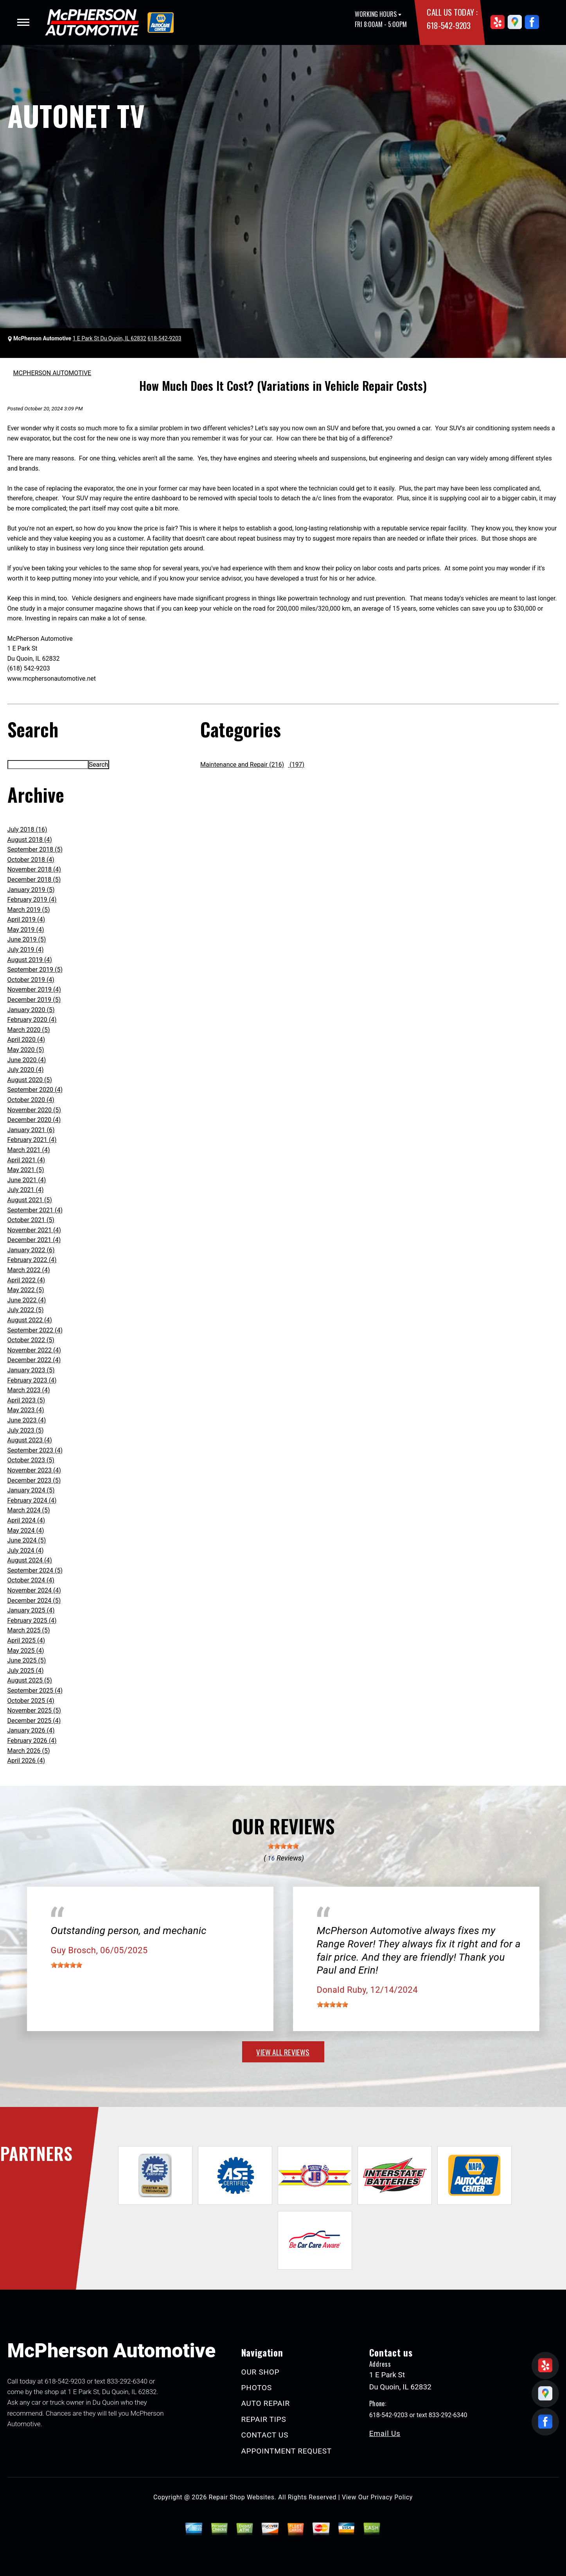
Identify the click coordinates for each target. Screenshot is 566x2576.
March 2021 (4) (28, 1150)
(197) (296, 764)
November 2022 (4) (34, 1350)
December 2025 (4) (34, 1720)
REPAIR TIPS (263, 2419)
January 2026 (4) (31, 1730)
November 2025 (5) (34, 1710)
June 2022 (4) (26, 1300)
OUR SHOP (260, 2371)
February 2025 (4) (32, 1620)
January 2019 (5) (31, 889)
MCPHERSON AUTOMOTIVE (52, 373)
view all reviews (282, 2051)
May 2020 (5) (25, 1049)
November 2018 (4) (34, 869)
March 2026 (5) (28, 1750)
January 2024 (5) (31, 1490)
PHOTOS (256, 2387)
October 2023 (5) (30, 1460)
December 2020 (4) (34, 1120)
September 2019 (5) (35, 969)
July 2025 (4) (25, 1670)
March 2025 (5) (28, 1630)
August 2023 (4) (29, 1440)
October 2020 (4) (30, 1100)
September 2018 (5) (35, 849)
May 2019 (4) (25, 929)
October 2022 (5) (30, 1340)
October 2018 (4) (30, 859)
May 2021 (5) (25, 1170)
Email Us (385, 2433)
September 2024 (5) (35, 1570)
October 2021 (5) (30, 1220)
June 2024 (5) (26, 1540)
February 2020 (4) (32, 1019)
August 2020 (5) (29, 1080)
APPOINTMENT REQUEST (286, 2451)
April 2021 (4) (26, 1160)
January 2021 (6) (31, 1130)
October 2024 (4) (30, 1580)
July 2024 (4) (25, 1550)
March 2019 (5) (28, 909)
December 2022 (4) (34, 1360)
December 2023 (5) (34, 1480)
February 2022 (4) (32, 1260)
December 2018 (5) (34, 879)
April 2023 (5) (26, 1400)
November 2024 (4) (34, 1590)
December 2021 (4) (34, 1240)
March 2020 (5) (28, 1030)
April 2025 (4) (26, 1640)
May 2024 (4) (25, 1530)
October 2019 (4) (30, 979)
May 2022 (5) (25, 1290)
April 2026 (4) (26, 1760)
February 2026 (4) (32, 1740)
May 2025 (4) (25, 1650)
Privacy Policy (392, 2497)
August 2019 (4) (29, 960)
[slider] (283, 1846)
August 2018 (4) (29, 839)
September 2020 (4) (35, 1089)
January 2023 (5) (31, 1370)
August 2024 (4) (29, 1560)
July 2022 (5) (25, 1310)
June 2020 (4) (26, 1060)
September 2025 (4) (35, 1690)
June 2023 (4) (26, 1420)
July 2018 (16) (27, 829)
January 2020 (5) (31, 1010)
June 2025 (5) (26, 1660)
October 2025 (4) (30, 1700)
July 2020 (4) (25, 1069)
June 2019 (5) (26, 939)
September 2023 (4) (35, 1450)
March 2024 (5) (28, 1510)
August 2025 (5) (29, 1680)
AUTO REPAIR (265, 2403)
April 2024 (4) (26, 1520)
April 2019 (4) (26, 919)
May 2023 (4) (25, 1410)
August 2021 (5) (29, 1200)
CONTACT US (265, 2434)
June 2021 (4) (26, 1180)
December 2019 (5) (34, 999)
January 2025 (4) (31, 1610)
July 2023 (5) (25, 1430)
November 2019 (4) (34, 989)
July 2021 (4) (25, 1190)
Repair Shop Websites (242, 2497)
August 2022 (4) (29, 1320)
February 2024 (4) (32, 1500)
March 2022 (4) (28, 1270)
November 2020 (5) (34, 1110)
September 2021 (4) (35, 1210)
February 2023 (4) (32, 1380)
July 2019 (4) (25, 949)
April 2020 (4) (26, 1039)
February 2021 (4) (32, 1139)
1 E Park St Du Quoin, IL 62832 (109, 338)
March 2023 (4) (28, 1390)
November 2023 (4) (34, 1470)
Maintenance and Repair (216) (242, 764)
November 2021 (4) (34, 1230)
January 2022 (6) (31, 1250)
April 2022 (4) (26, 1280)
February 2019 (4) (32, 899)
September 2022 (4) (35, 1330)
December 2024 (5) (34, 1600)
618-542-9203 (448, 25)
